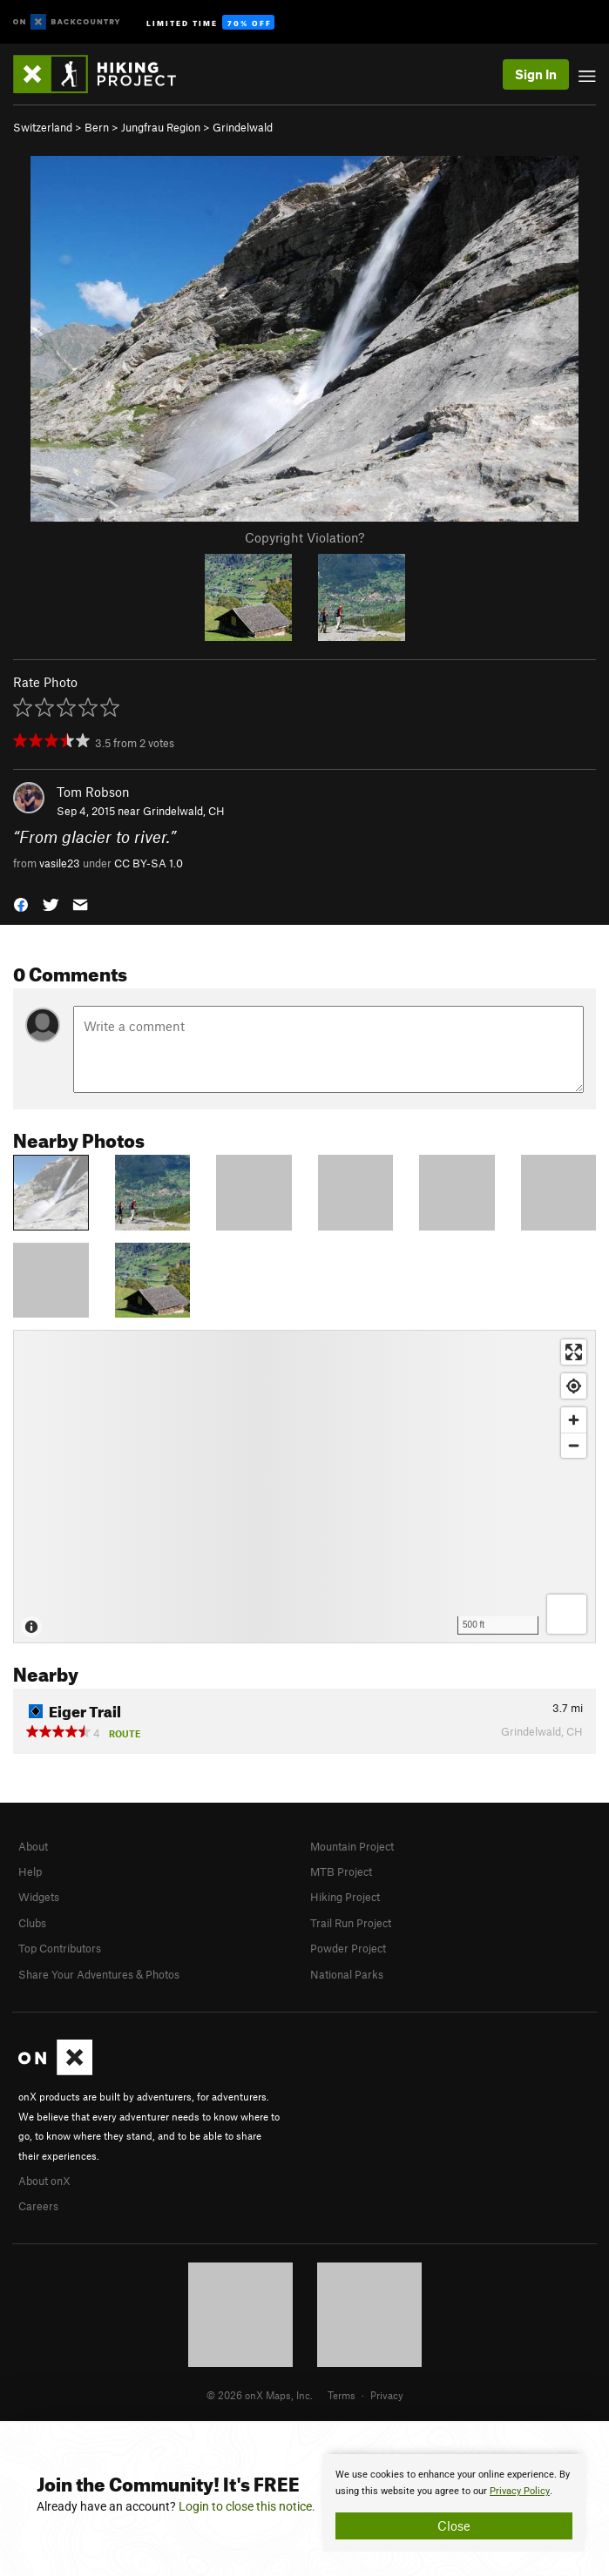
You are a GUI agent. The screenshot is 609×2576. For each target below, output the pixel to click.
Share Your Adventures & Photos (98, 1974)
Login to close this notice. (247, 2506)
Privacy (386, 2395)
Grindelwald (243, 127)
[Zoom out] (573, 1445)
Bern (97, 127)
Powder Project (348, 1948)
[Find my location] (573, 1386)
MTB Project (341, 1871)
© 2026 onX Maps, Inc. (259, 2395)
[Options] (566, 1614)
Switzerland (42, 127)
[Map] (304, 1486)
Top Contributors (59, 1948)
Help (30, 1871)
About (33, 1846)
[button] (21, 903)
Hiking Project (345, 1897)
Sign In (536, 74)
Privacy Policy (520, 2491)
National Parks (346, 1974)
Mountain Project (352, 1846)
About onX (44, 2181)
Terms (341, 2395)
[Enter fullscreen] (573, 1352)
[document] (453, 2502)
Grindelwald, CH (184, 811)
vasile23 (59, 863)
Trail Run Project (350, 1923)
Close (453, 2525)
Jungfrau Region (160, 127)
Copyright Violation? (304, 537)
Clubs (32, 1923)
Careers (38, 2206)
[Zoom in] (573, 1420)
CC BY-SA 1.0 (148, 863)
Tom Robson (93, 791)
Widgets (38, 1897)
